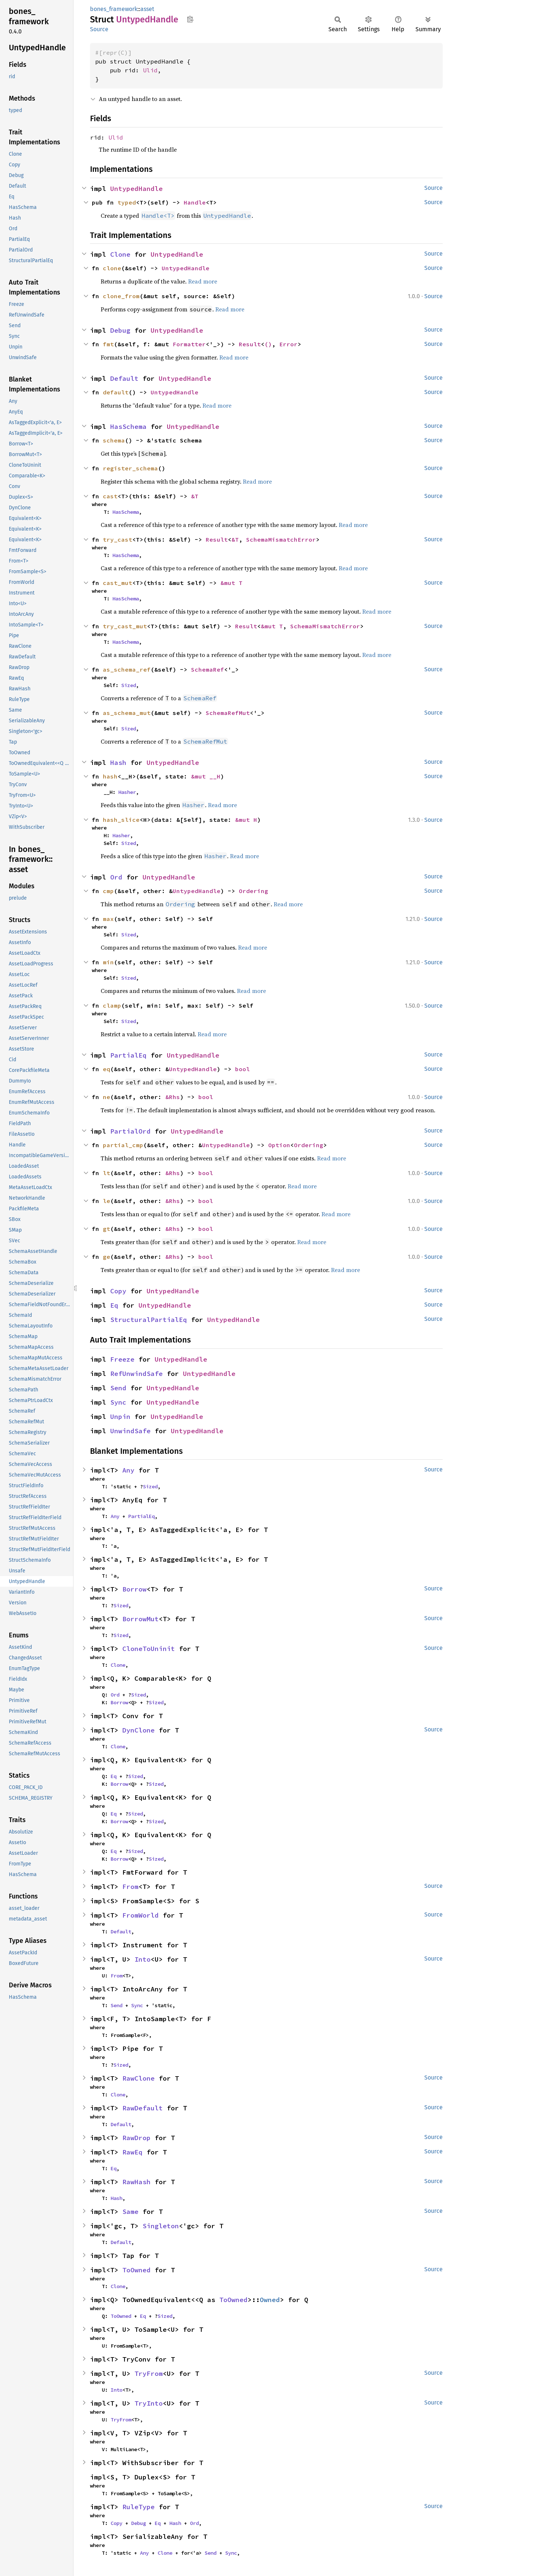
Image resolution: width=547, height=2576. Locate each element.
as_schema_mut (127, 712)
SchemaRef (207, 669)
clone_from (121, 296)
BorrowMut (140, 1619)
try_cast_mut (125, 626)
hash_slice (121, 819)
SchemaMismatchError (281, 539)
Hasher (127, 792)
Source (99, 29)
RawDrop (136, 2138)
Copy (118, 1291)
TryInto (148, 2403)
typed (127, 202)
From (130, 1886)
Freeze (122, 1359)
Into (142, 1959)
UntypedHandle (136, 188)
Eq (114, 1305)
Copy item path (190, 19)
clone (112, 268)
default (116, 392)
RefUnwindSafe (136, 1373)
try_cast (117, 539)
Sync (118, 1402)
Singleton (161, 2226)
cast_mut (117, 582)
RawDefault (142, 2108)
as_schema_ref (127, 669)
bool (242, 1069)
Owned (270, 2299)
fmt (108, 344)
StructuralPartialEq (148, 1319)
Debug (120, 330)
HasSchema (128, 426)
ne (106, 1097)
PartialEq (128, 1055)
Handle (195, 202)
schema (114, 440)
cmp (108, 891)
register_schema (130, 468)
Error (288, 344)
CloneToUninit (148, 1648)
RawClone (138, 2078)
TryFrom (148, 2373)
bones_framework (113, 9)
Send (118, 1388)
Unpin (120, 1416)
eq (106, 1069)
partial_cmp (123, 1145)
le (106, 1200)
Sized (128, 685)
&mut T (231, 582)
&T (194, 496)
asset (147, 9)
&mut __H (205, 776)
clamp (112, 1005)
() (268, 344)
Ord (116, 877)
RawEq (132, 2152)
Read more (202, 281)
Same (130, 2211)
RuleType (138, 2507)
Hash (118, 762)
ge (106, 1256)
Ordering (253, 891)
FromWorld (140, 1915)
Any (128, 1470)
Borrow (134, 1589)
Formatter (189, 344)
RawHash (136, 2182)
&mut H (246, 819)
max (108, 918)
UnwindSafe (130, 1431)
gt (106, 1228)
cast (110, 496)
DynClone (138, 1730)
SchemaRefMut (228, 712)
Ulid (150, 70)
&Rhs (172, 1097)
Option (279, 1145)
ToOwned (136, 2270)
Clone (120, 254)
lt (106, 1173)
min (108, 962)
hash (110, 776)
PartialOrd (130, 1131)
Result (250, 344)
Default (124, 378)
